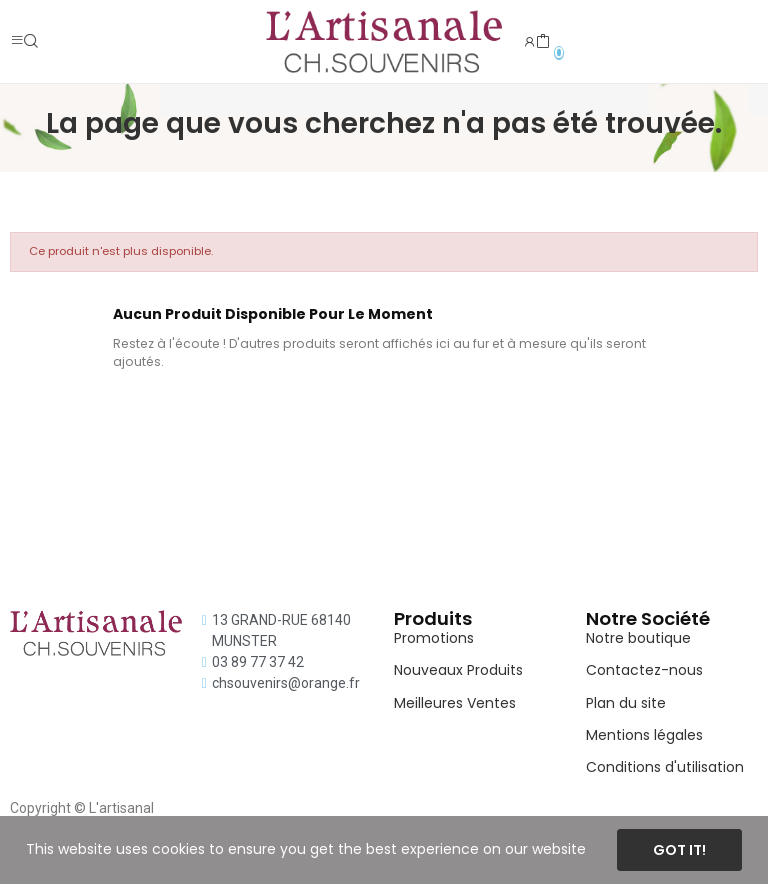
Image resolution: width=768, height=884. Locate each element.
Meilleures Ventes (455, 703)
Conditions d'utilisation (665, 767)
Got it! (679, 850)
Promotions (434, 638)
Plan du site (626, 703)
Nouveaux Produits (458, 670)
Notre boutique (638, 638)
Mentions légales (644, 735)
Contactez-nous (644, 670)
